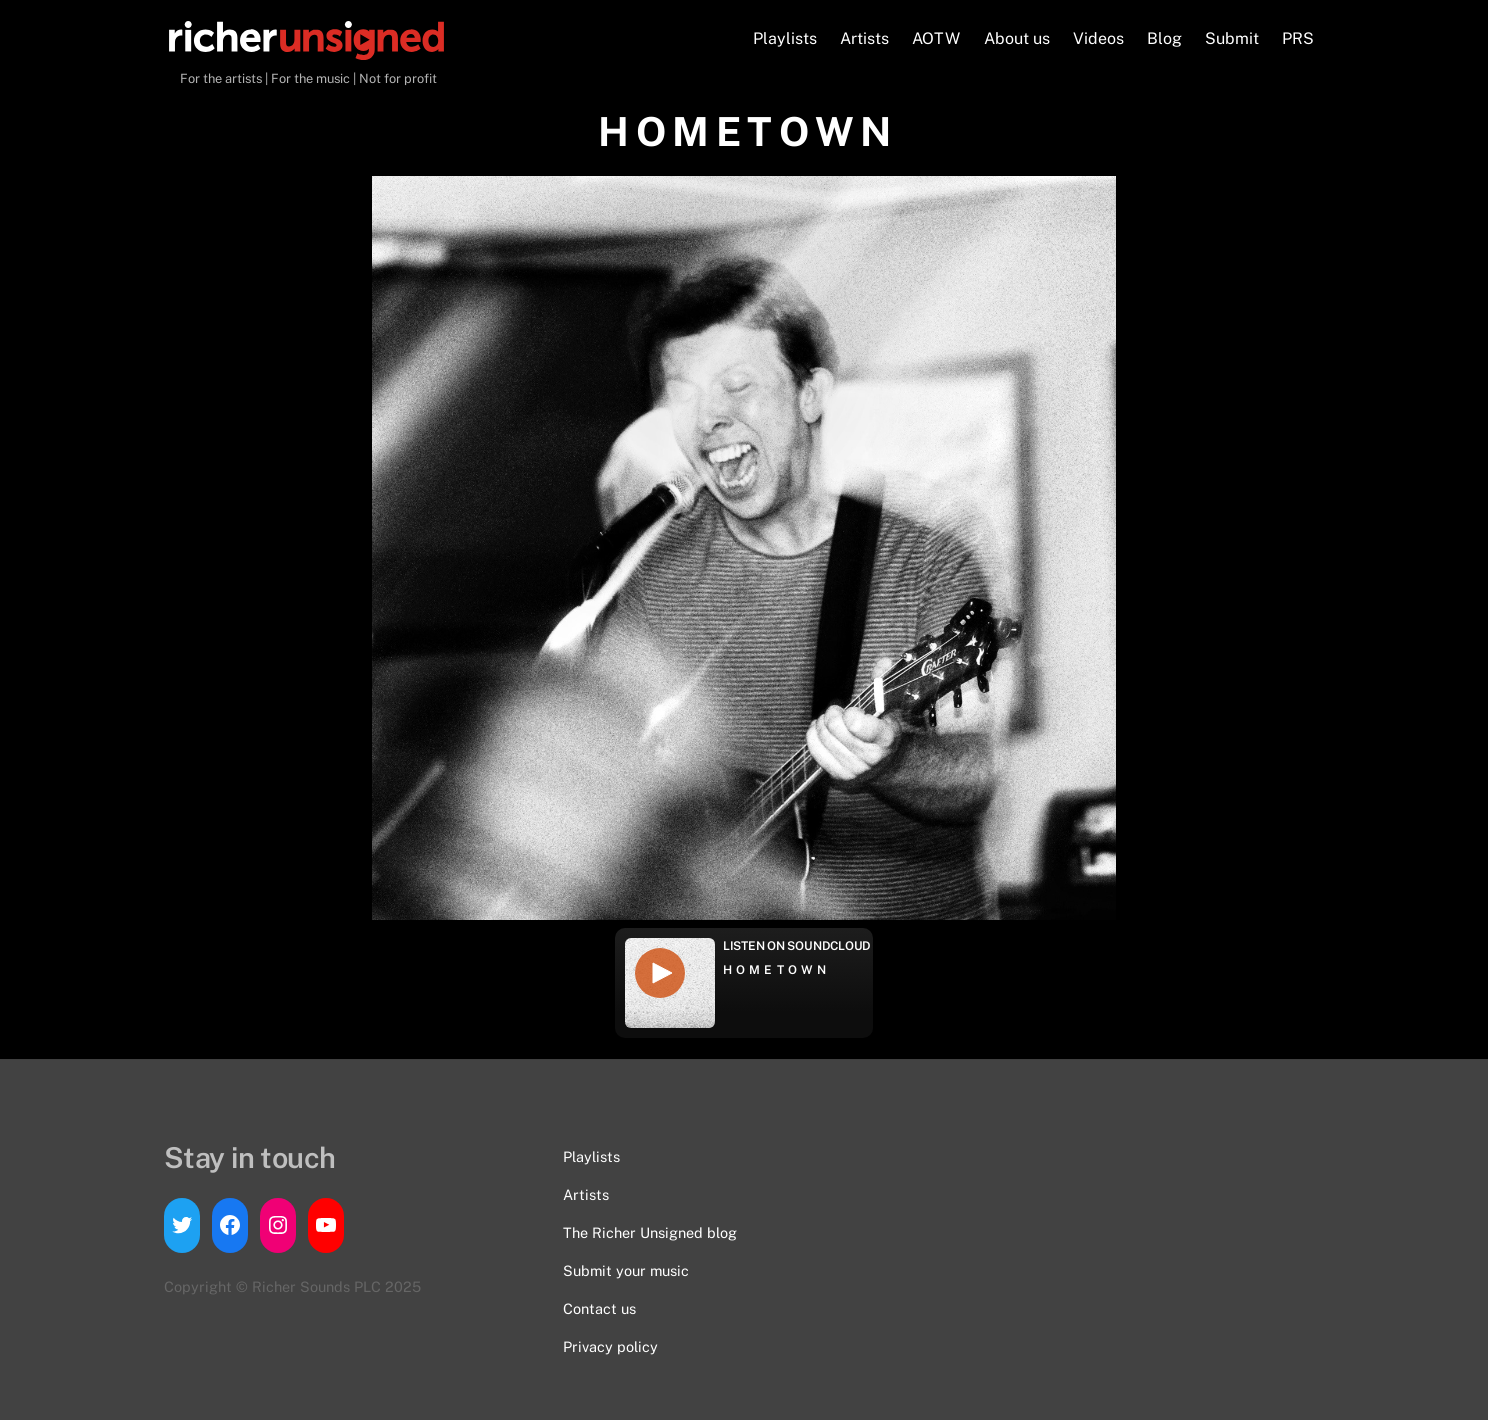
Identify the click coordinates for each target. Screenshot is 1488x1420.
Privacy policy (610, 1346)
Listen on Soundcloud (797, 946)
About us (1017, 38)
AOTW (936, 38)
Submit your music (626, 1270)
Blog (1164, 38)
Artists (864, 38)
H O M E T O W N (775, 970)
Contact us (599, 1308)
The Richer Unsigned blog (650, 1232)
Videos (1098, 38)
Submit (1232, 38)
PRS (1298, 38)
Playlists (785, 38)
